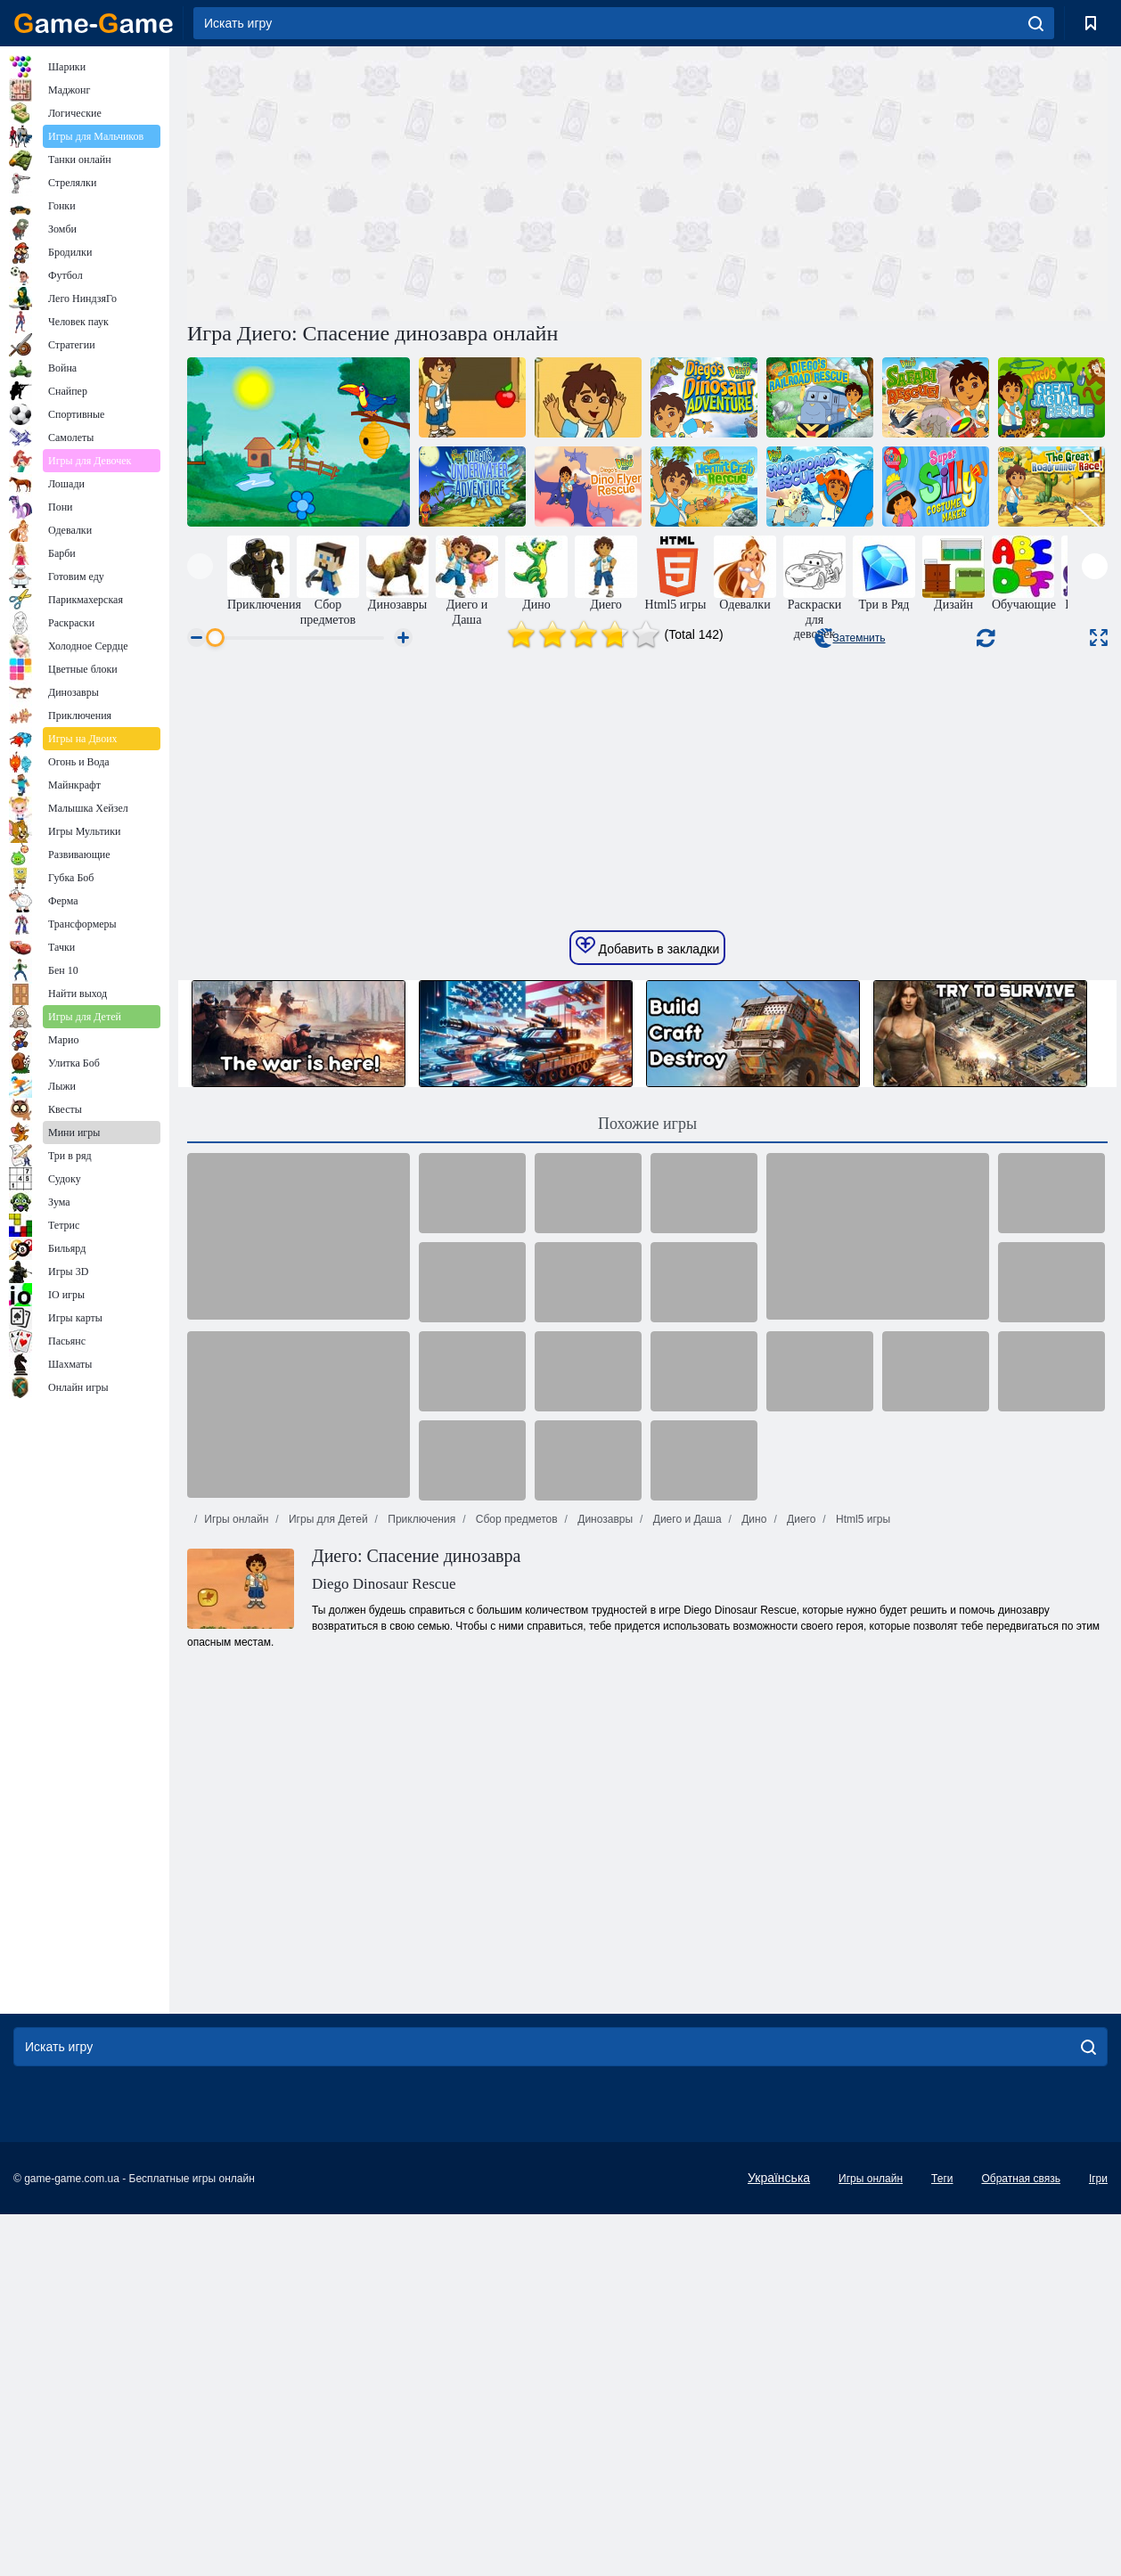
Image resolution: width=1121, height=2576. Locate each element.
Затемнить (849, 638)
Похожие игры (647, 1555)
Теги (942, 2531)
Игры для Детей (327, 1950)
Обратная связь (1020, 2531)
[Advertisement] (417, 181)
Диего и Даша (685, 1950)
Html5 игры (861, 1950)
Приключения (420, 1950)
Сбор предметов (515, 1950)
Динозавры (604, 1950)
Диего (800, 1950)
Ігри (1098, 2531)
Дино (752, 1950)
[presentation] (200, 566)
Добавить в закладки (648, 1377)
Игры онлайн (236, 1950)
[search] (1036, 23)
